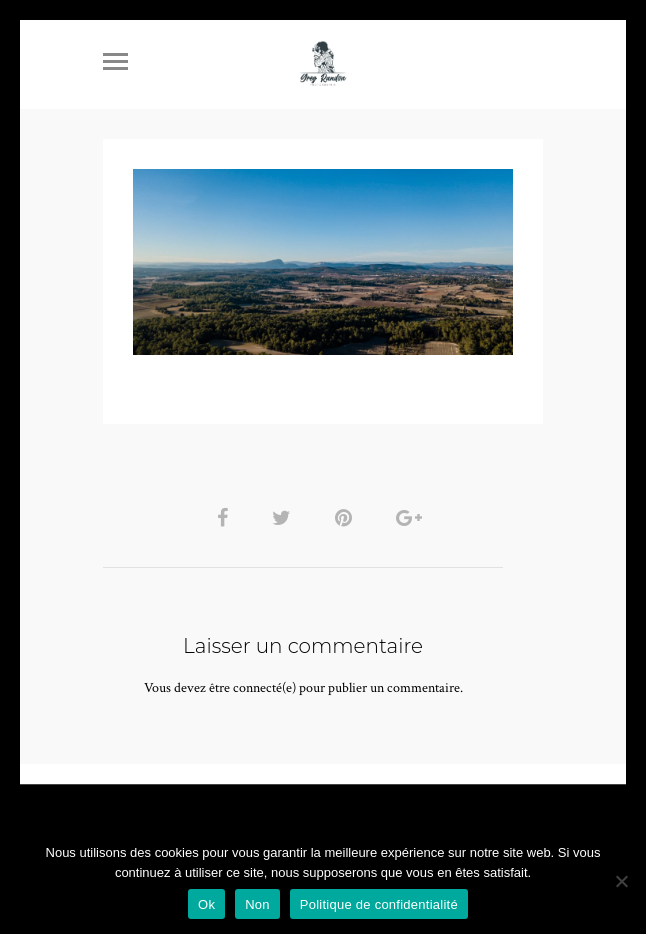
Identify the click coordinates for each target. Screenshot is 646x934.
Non (257, 904)
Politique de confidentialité (379, 904)
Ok (206, 904)
